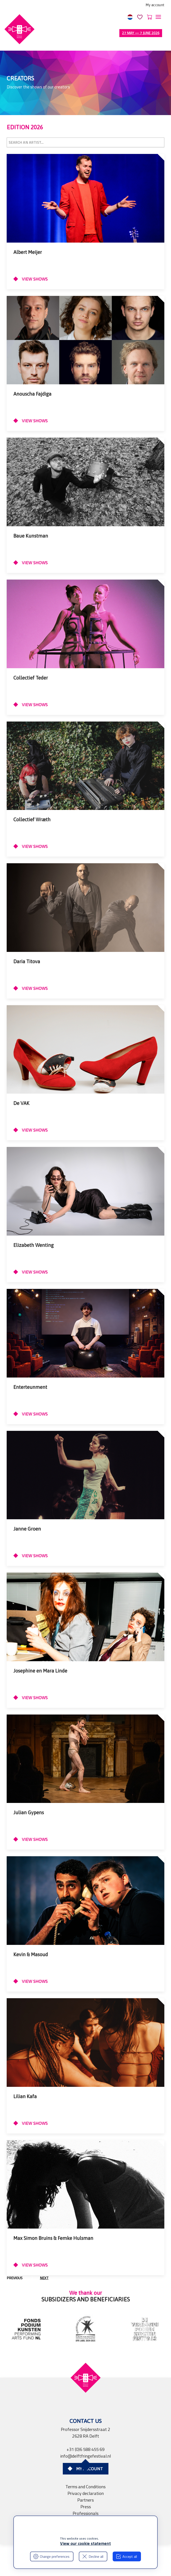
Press (85, 2485)
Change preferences (51, 2556)
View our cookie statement (85, 2543)
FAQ (86, 2498)
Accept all (126, 2556)
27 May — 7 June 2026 (140, 33)
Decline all (92, 2556)
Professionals (85, 2492)
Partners (85, 2478)
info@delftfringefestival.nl (85, 2434)
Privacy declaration (85, 2472)
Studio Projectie (112, 2513)
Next (44, 2256)
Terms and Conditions (85, 2465)
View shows (35, 257)
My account (155, 5)
